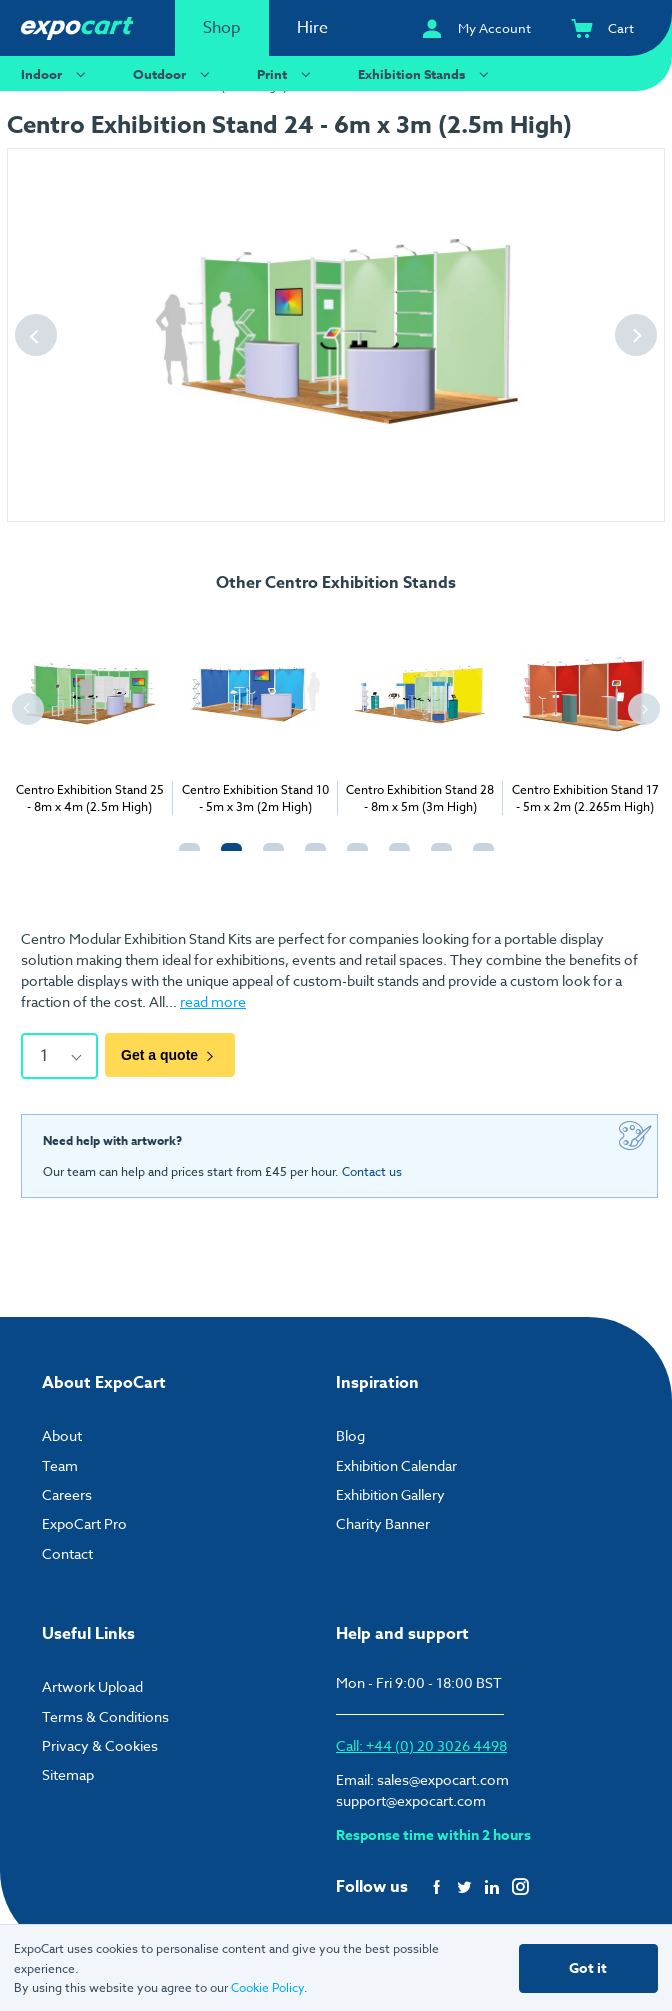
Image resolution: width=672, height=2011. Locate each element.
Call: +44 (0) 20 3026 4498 (421, 1743)
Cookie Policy (267, 1987)
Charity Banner (383, 1521)
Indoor (56, 73)
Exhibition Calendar (396, 1462)
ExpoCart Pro (84, 1521)
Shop (222, 28)
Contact (67, 1550)
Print (286, 73)
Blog (350, 1433)
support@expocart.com (411, 1798)
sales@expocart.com (443, 1777)
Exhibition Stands (426, 73)
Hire (312, 28)
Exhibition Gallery (390, 1492)
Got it (588, 1968)
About (62, 1433)
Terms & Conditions (105, 1713)
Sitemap (68, 1772)
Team (60, 1462)
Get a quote (170, 1055)
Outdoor (174, 73)
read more (213, 1001)
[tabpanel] (89, 712)
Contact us (372, 1169)
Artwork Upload (92, 1684)
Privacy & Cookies (100, 1743)
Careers (67, 1492)
